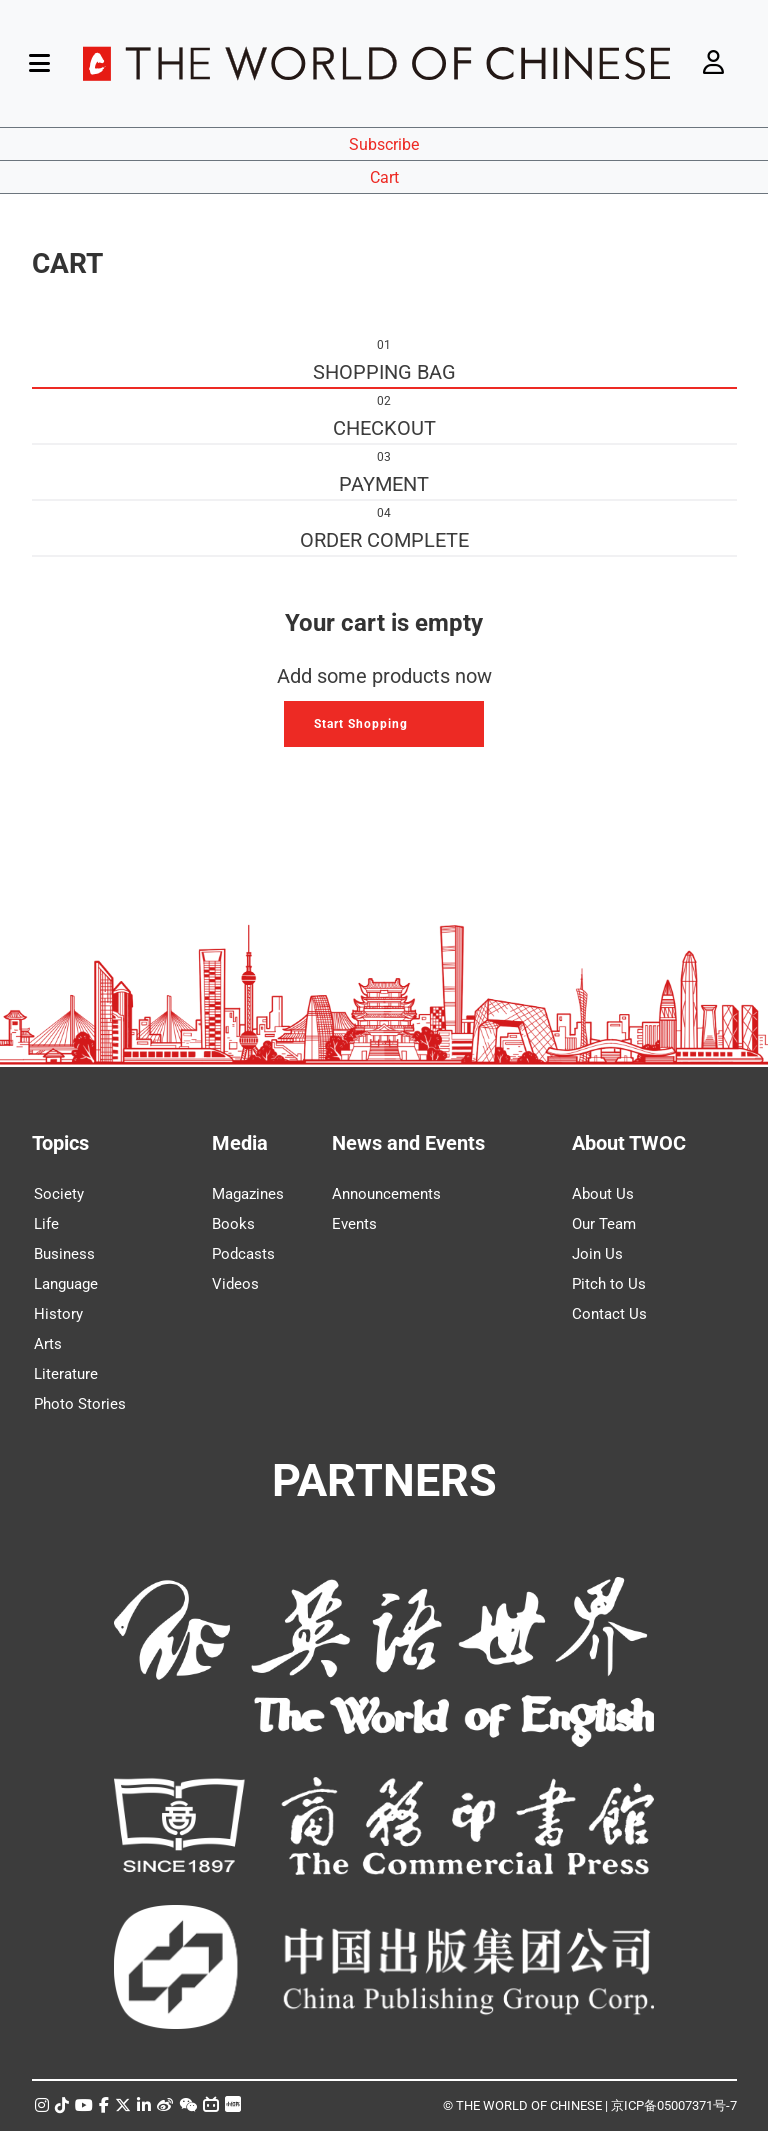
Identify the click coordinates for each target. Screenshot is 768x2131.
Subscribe (384, 144)
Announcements (386, 1194)
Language (66, 1284)
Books (233, 1224)
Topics (60, 1143)
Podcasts (243, 1254)
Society (59, 1194)
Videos (235, 1284)
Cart (384, 177)
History (58, 1314)
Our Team (604, 1224)
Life (46, 1224)
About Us (603, 1194)
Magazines (248, 1194)
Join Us (597, 1254)
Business (64, 1254)
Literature (66, 1374)
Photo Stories (80, 1404)
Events (354, 1224)
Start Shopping (361, 724)
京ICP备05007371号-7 (674, 2105)
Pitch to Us (609, 1284)
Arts (48, 1344)
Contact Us (609, 1314)
